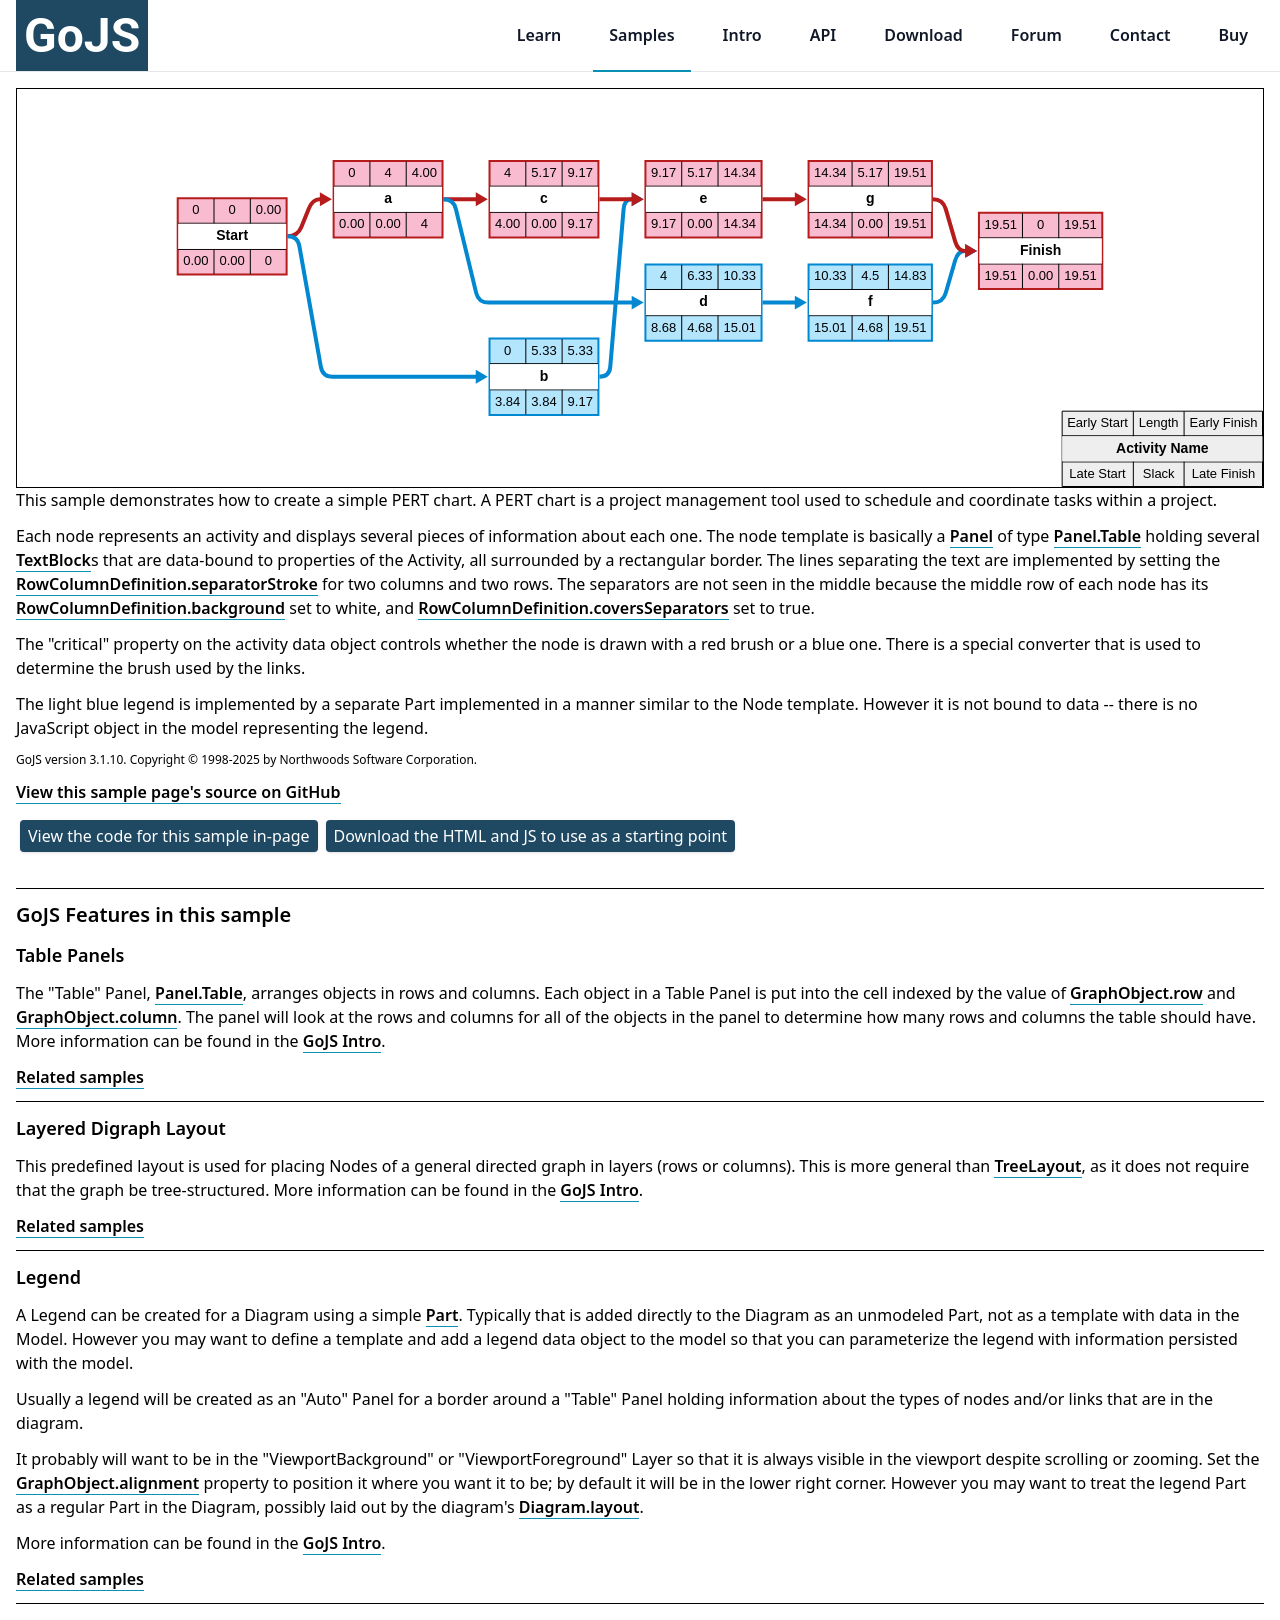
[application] (640, 288)
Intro (742, 35)
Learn (539, 35)
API (823, 35)
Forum (1036, 35)
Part (442, 1315)
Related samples (80, 1077)
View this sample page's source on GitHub (178, 792)
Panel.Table (1098, 536)
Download (923, 35)
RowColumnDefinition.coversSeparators (573, 608)
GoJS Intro (342, 1041)
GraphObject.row (1136, 993)
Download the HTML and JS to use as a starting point (531, 836)
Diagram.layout (579, 1507)
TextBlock (53, 560)
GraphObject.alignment (107, 1483)
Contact (1140, 35)
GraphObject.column (96, 1017)
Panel (971, 536)
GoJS (82, 35)
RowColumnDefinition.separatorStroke (167, 584)
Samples (641, 35)
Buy (1233, 35)
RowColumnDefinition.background (150, 608)
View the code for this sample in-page (169, 836)
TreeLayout (1037, 1166)
